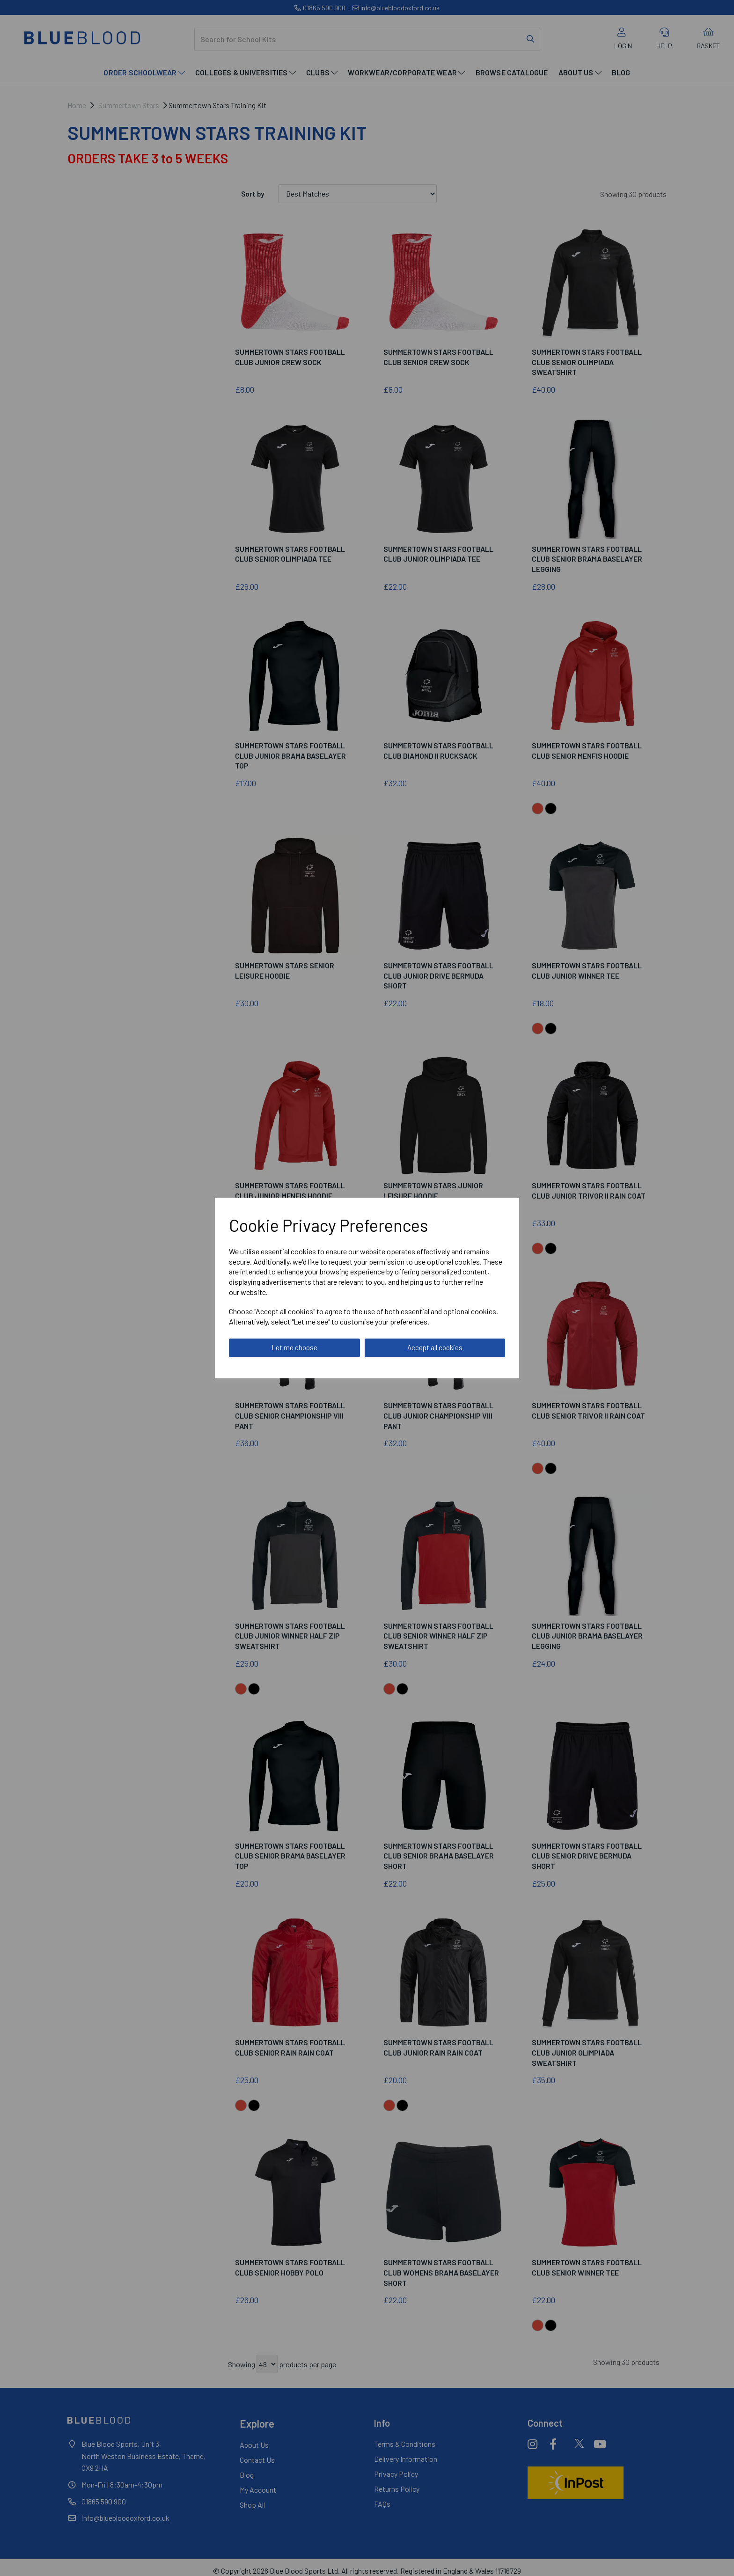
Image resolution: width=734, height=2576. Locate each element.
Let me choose (294, 1347)
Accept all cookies (434, 1347)
